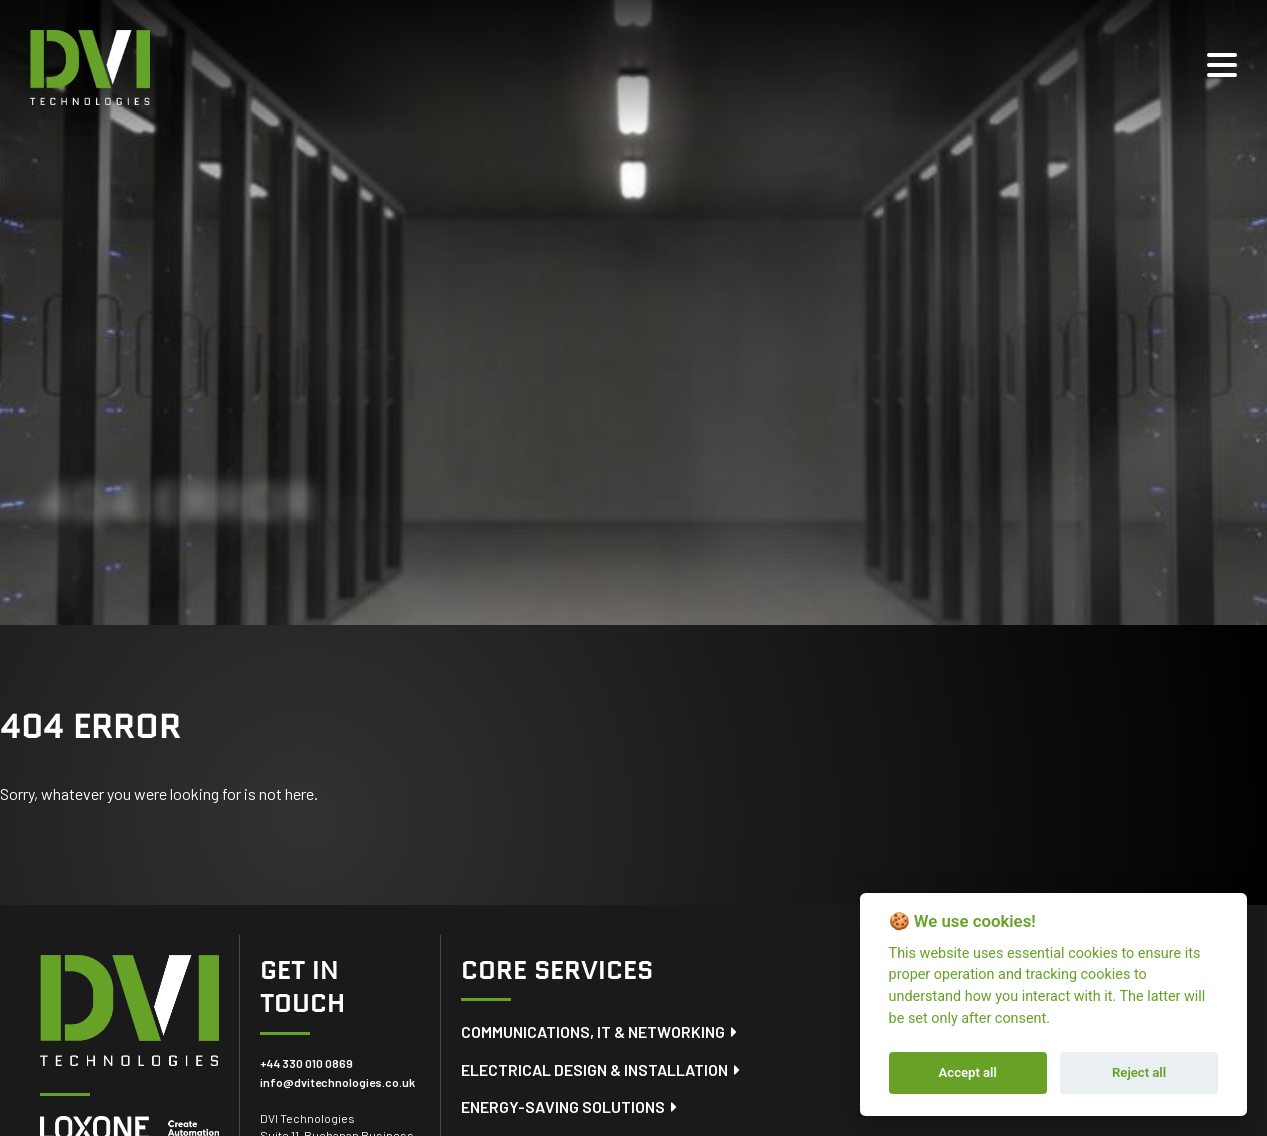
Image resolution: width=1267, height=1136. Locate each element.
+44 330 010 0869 (306, 1063)
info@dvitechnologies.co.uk (337, 1082)
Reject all (1139, 1072)
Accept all (968, 1072)
